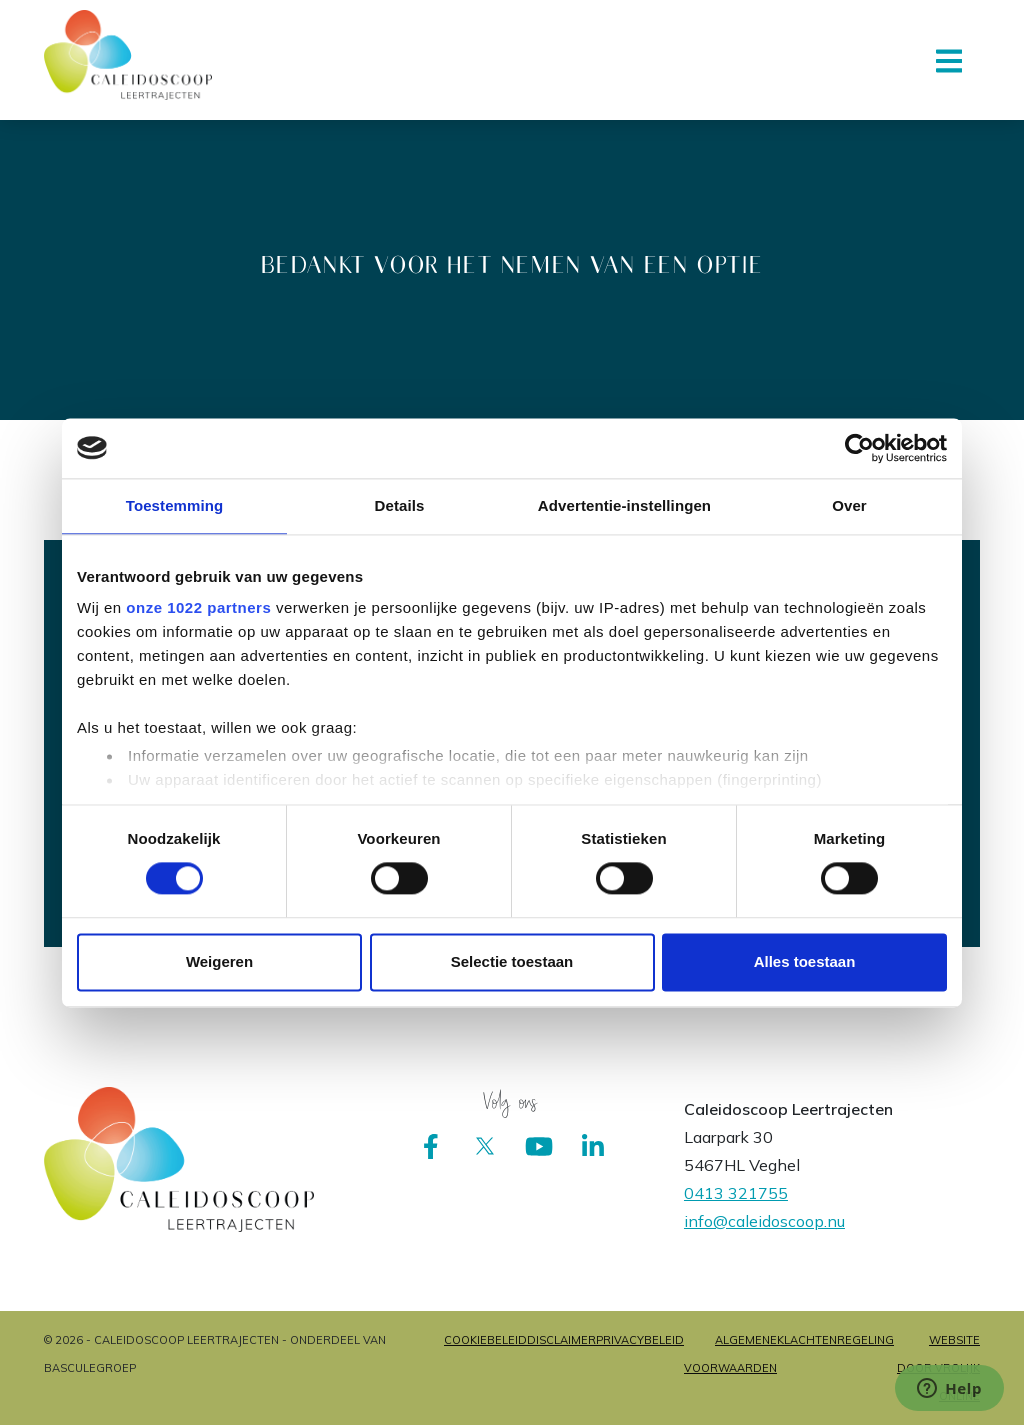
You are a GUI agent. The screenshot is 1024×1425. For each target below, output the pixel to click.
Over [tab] (849, 505)
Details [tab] (400, 505)
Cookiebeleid (485, 1340)
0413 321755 (736, 1193)
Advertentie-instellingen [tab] (624, 505)
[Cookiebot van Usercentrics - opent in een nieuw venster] (859, 448)
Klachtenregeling (835, 1340)
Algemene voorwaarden (730, 1354)
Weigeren (219, 961)
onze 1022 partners (198, 607)
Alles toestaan (805, 961)
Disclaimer (561, 1340)
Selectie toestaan (512, 961)
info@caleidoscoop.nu (764, 1221)
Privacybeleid (640, 1340)
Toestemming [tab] (175, 505)
